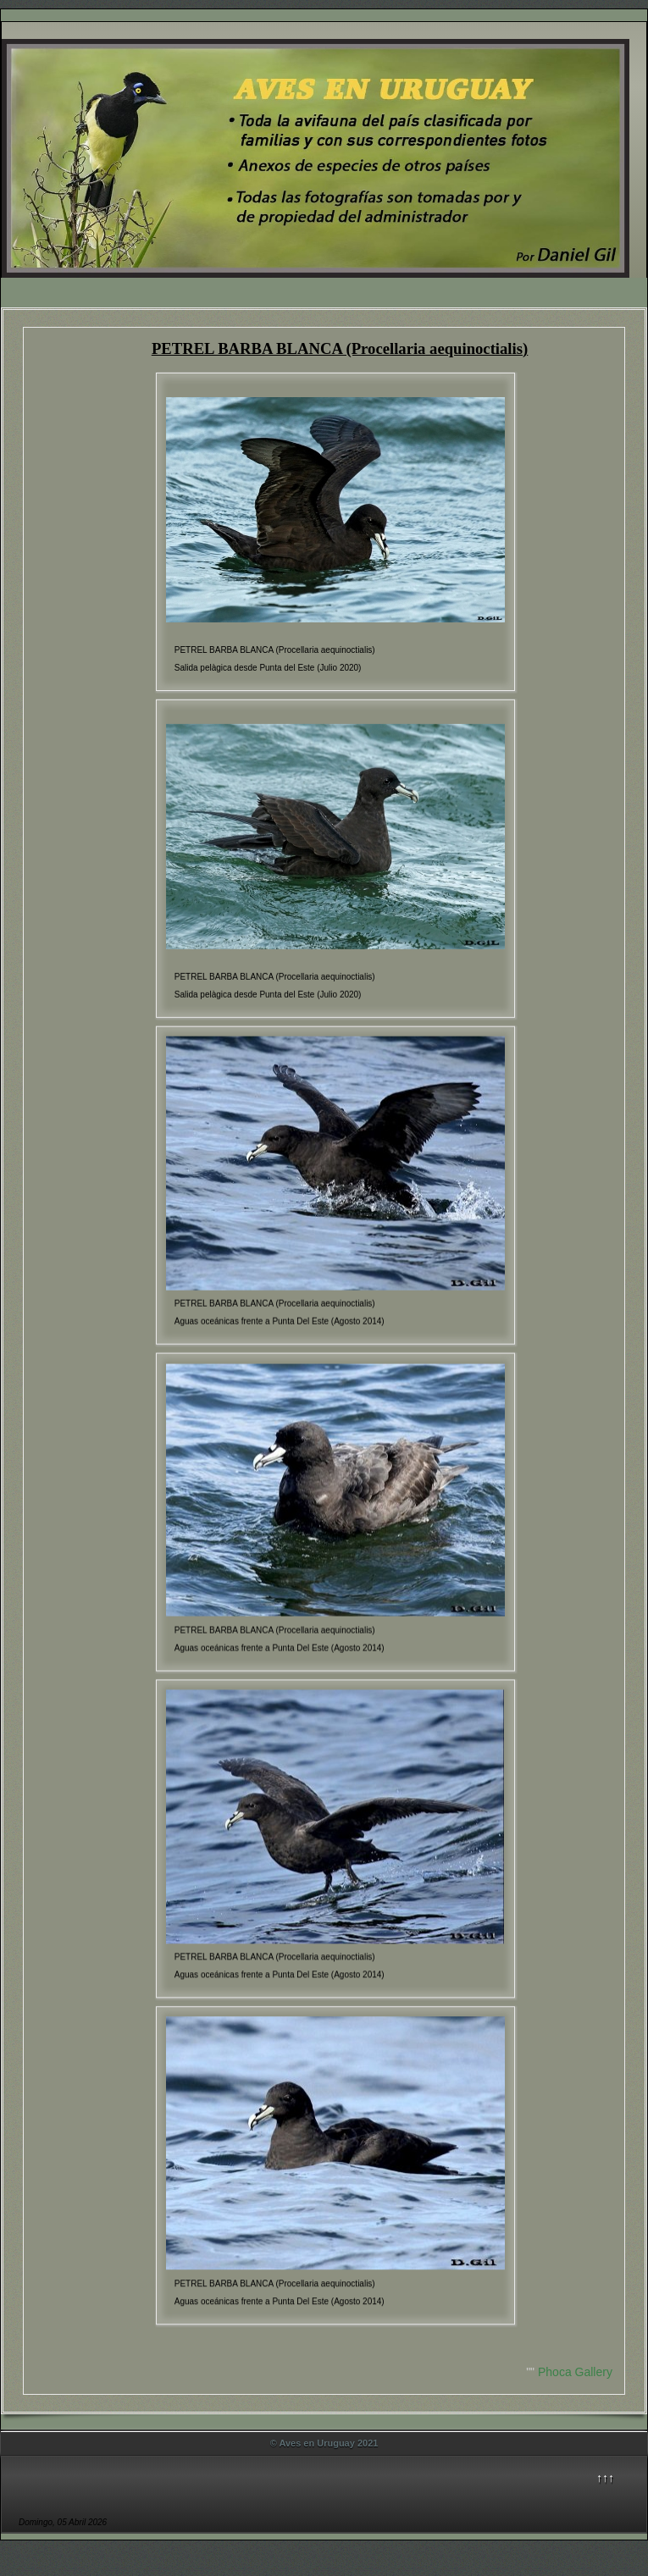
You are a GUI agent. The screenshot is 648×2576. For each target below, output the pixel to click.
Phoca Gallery (575, 2372)
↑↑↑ (605, 2478)
